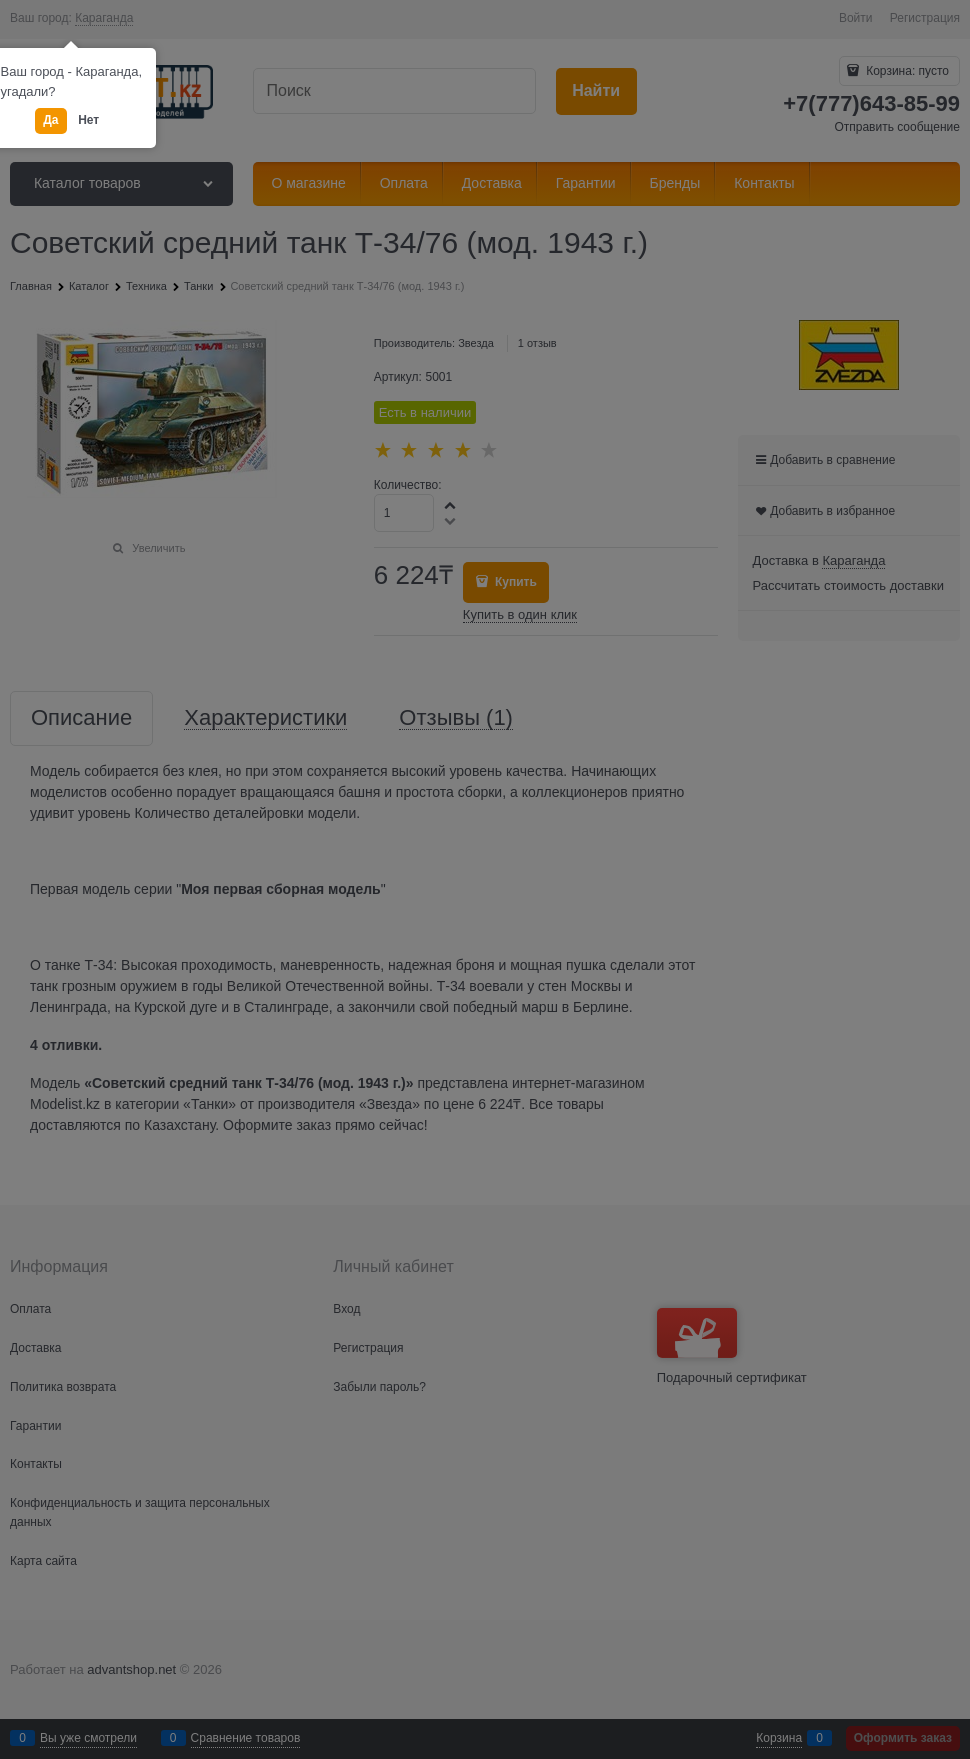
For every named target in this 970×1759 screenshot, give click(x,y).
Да (50, 120)
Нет (88, 120)
